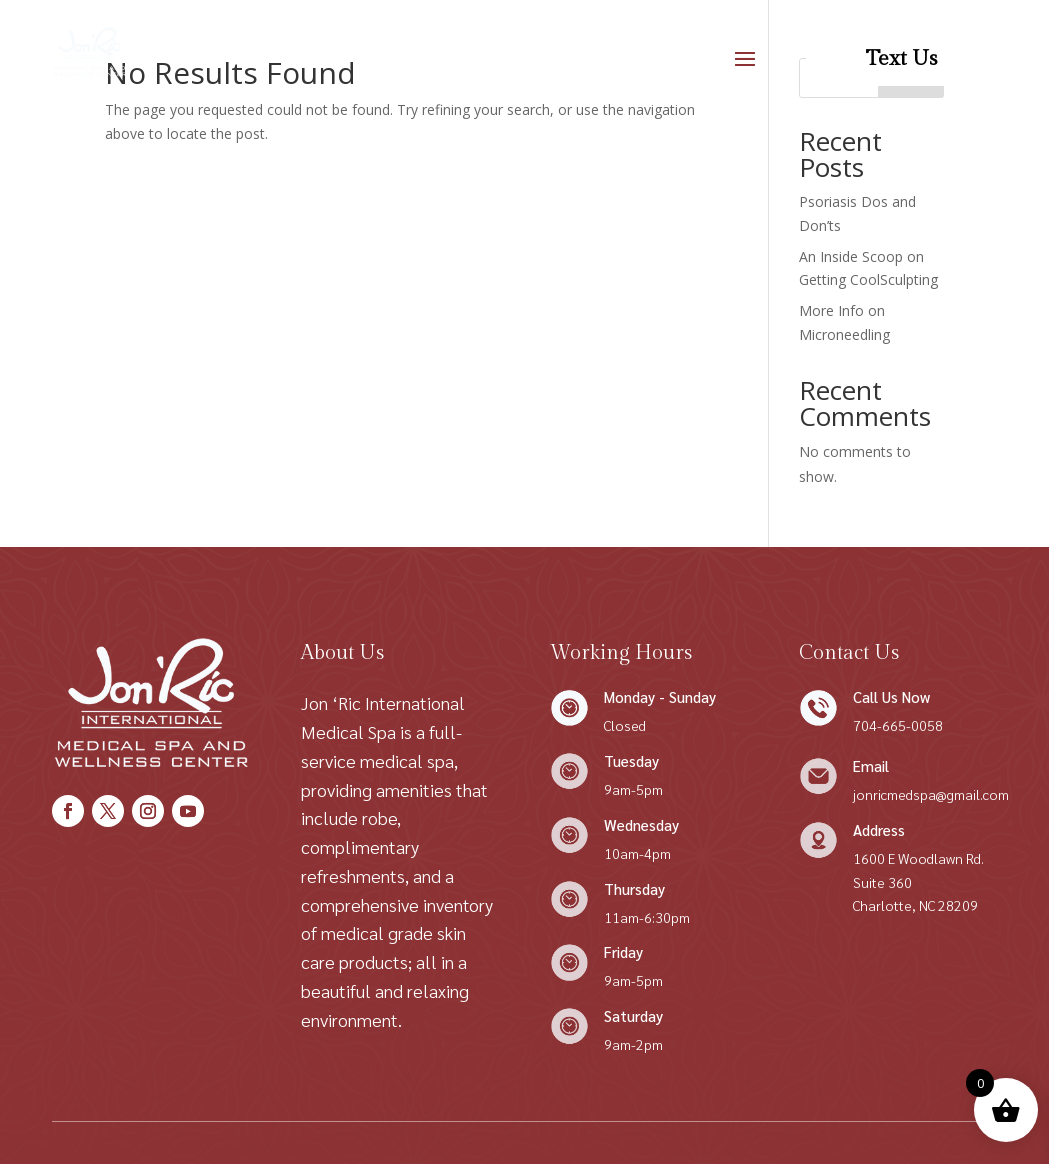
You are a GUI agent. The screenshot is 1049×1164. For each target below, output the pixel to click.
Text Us (901, 58)
